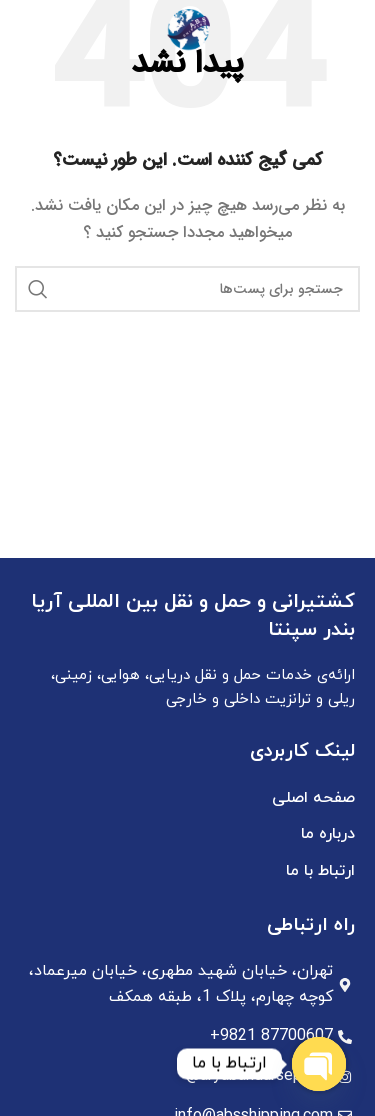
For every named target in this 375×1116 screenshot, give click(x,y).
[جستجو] (25, 30)
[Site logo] (188, 29)
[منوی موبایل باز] (350, 30)
